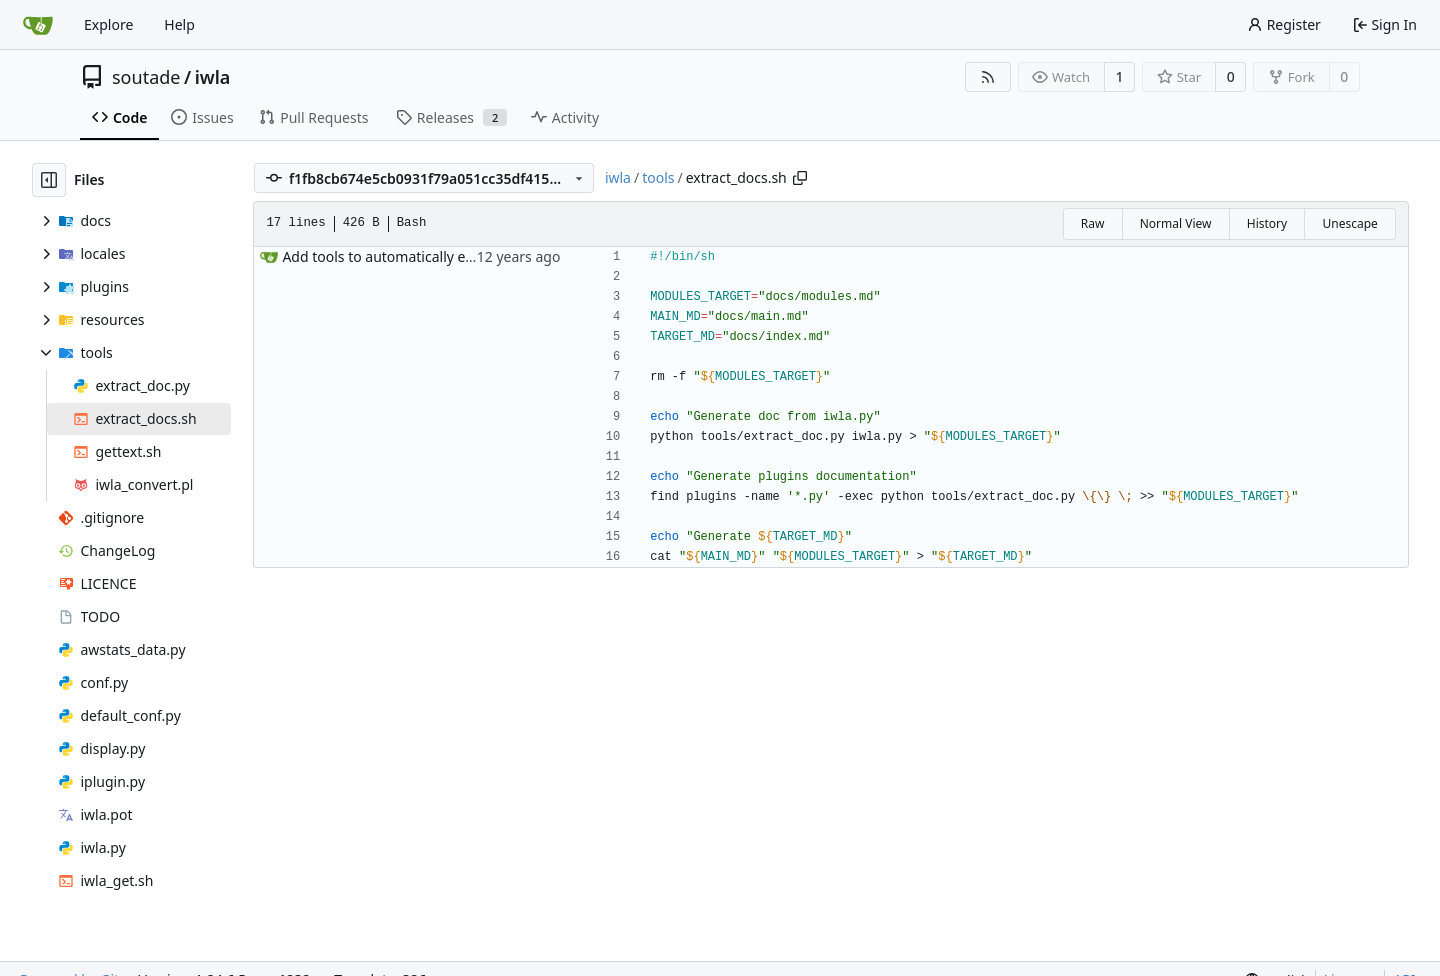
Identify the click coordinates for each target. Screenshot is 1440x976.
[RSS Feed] (988, 77)
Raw (1093, 223)
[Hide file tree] (49, 180)
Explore (108, 24)
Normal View (1176, 223)
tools (658, 177)
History (1267, 223)
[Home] (38, 25)
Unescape (1349, 223)
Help (179, 24)
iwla (213, 77)
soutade (146, 77)
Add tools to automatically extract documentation (444, 256)
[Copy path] (800, 178)
